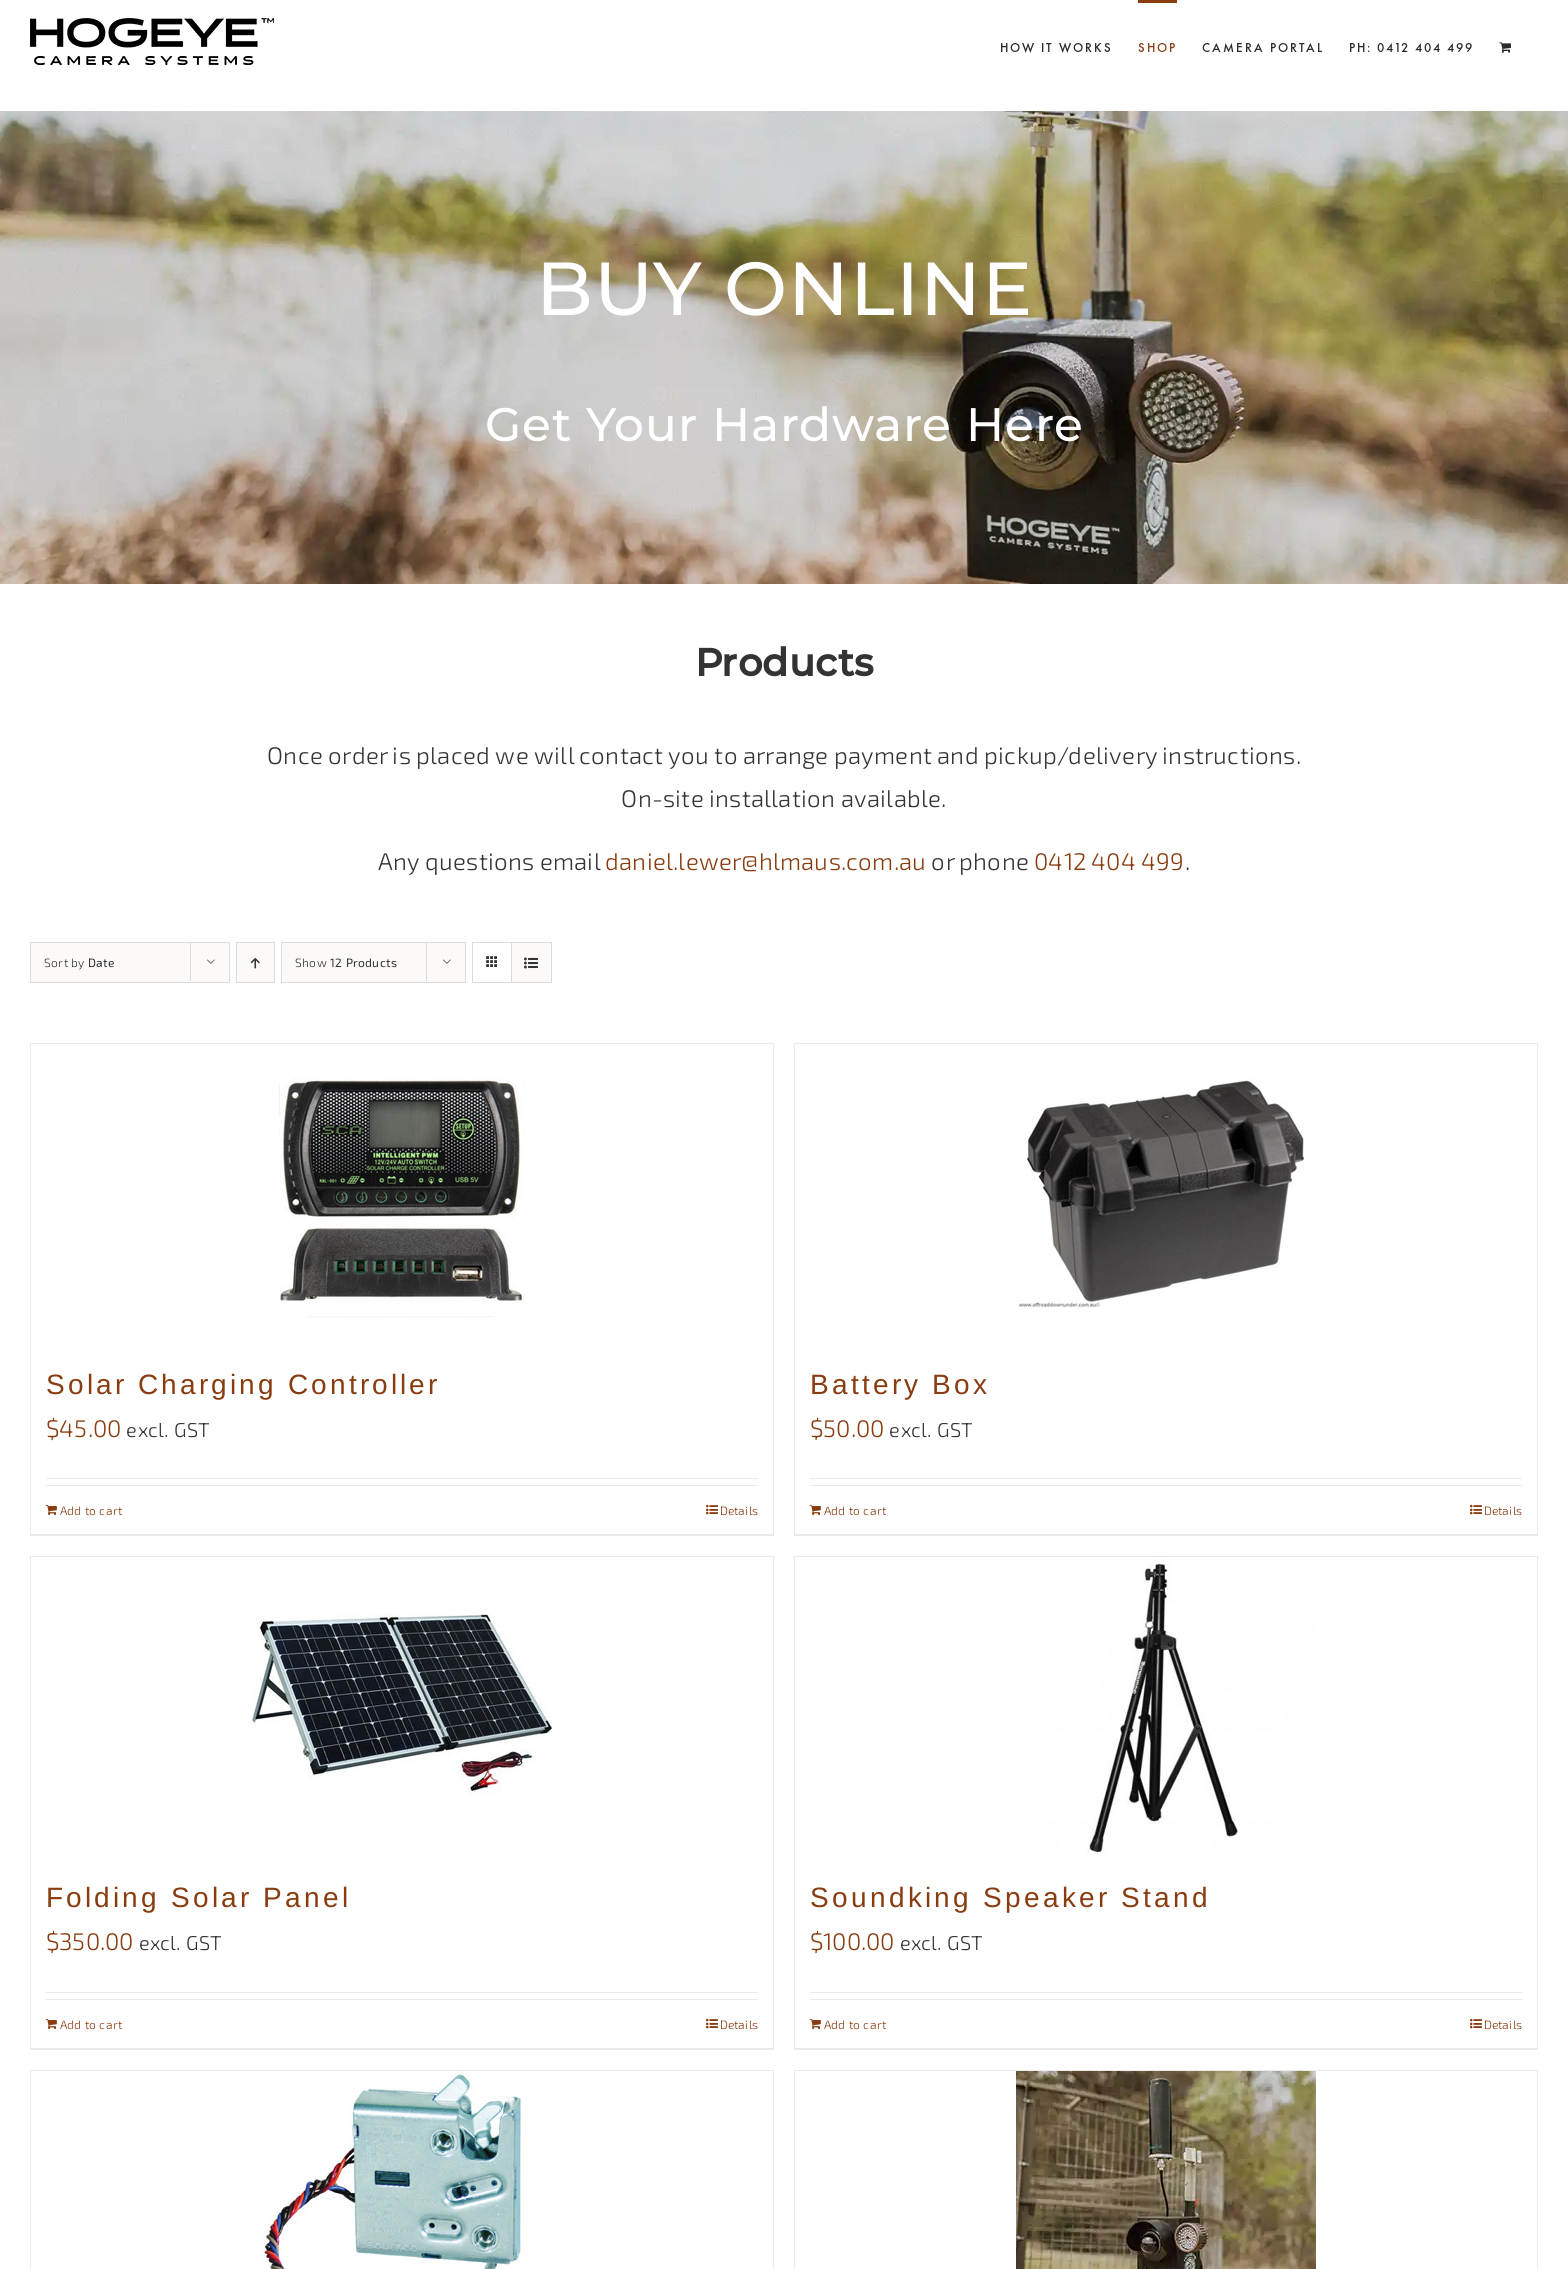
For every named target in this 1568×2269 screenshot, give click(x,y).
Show (346, 962)
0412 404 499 (1109, 860)
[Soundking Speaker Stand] (1166, 1707)
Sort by (79, 962)
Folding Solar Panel (198, 1897)
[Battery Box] (1166, 1194)
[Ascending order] (255, 962)
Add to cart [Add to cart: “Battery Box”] (855, 1510)
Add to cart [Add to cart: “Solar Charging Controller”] (91, 1510)
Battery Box (900, 1384)
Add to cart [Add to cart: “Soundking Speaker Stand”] (855, 2024)
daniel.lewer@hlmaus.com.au (765, 860)
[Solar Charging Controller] (402, 1194)
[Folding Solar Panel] (402, 1707)
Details (739, 1510)
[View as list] (531, 962)
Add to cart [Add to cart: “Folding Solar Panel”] (91, 2024)
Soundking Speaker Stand (1010, 1897)
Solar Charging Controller (243, 1384)
